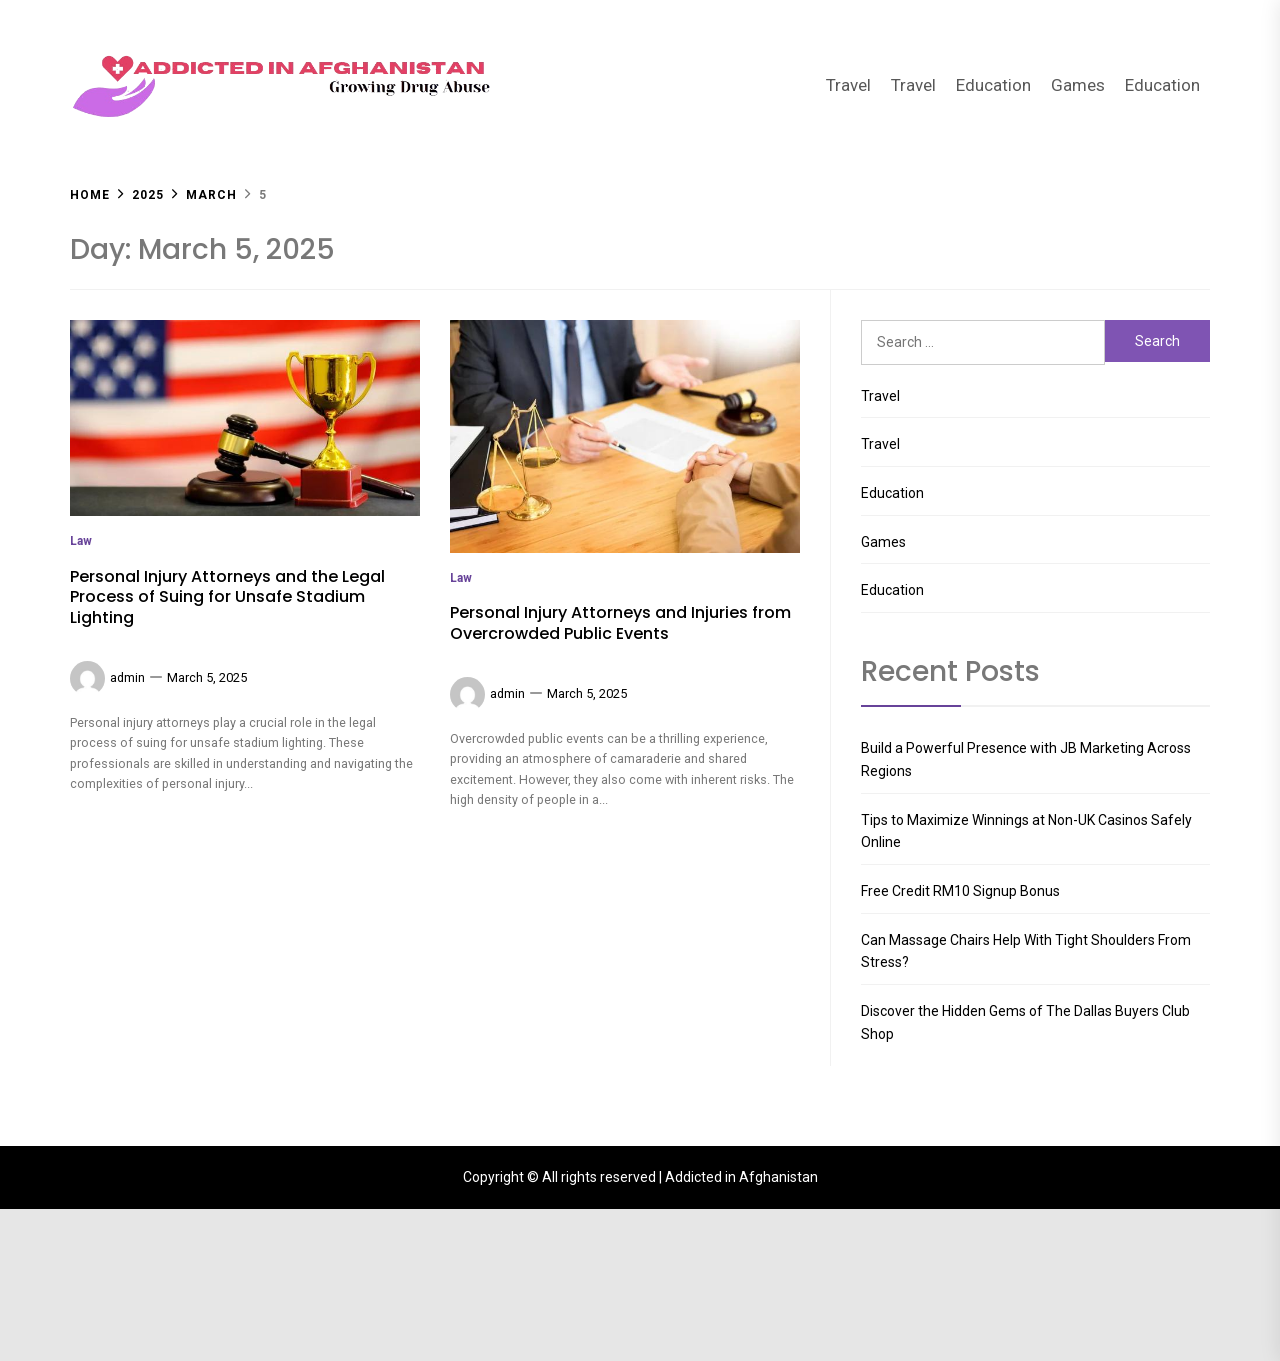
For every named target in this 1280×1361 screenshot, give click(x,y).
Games (1078, 85)
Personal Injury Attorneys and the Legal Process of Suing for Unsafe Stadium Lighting (227, 1021)
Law (81, 965)
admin (127, 1101)
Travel (848, 85)
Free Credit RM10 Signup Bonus (960, 891)
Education (993, 85)
